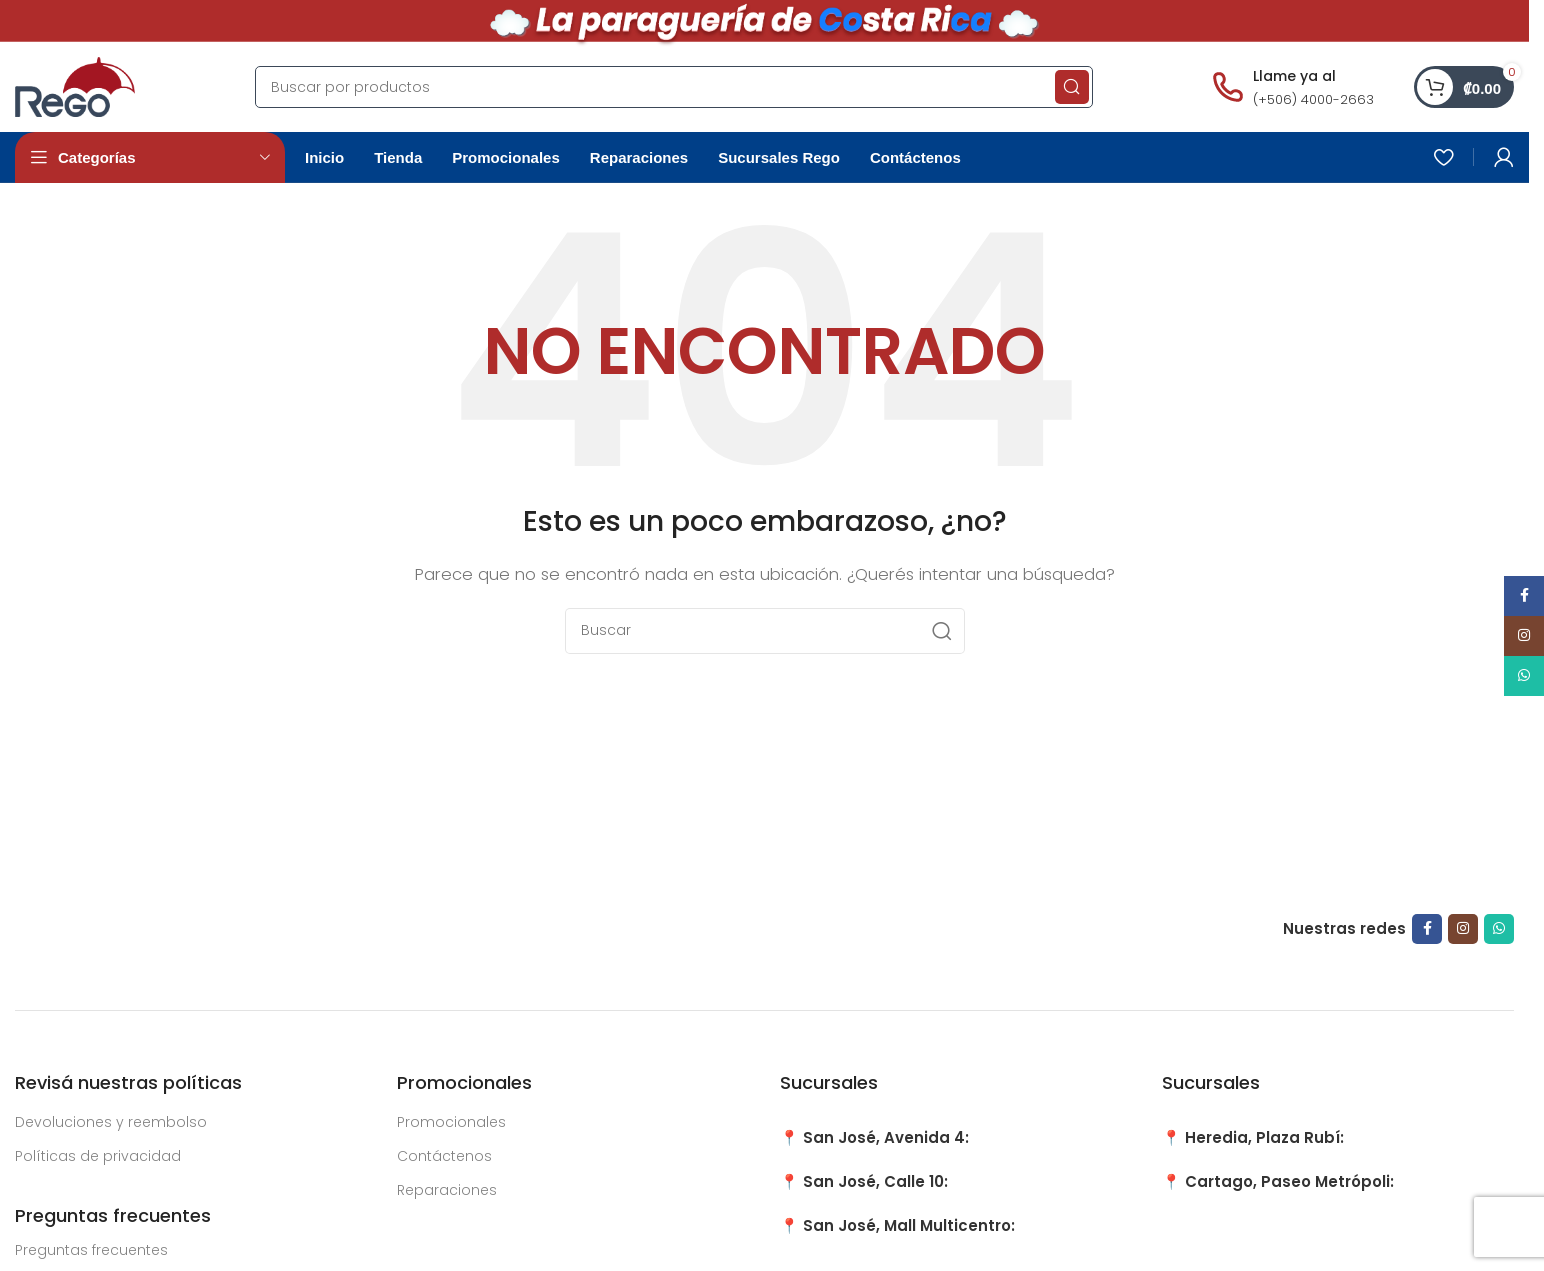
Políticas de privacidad (98, 1156)
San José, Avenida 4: (886, 1137)
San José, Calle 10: (875, 1181)
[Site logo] (75, 85)
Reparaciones (447, 1190)
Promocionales (451, 1122)
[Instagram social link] (1463, 929)
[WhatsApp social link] (1499, 929)
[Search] (674, 87)
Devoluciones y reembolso (111, 1122)
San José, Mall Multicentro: (909, 1225)
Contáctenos (444, 1156)
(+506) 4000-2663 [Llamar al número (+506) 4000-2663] (1313, 99)
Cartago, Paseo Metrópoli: (1289, 1181)
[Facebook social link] (1427, 929)
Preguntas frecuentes (91, 1250)
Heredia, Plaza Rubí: (1264, 1137)
